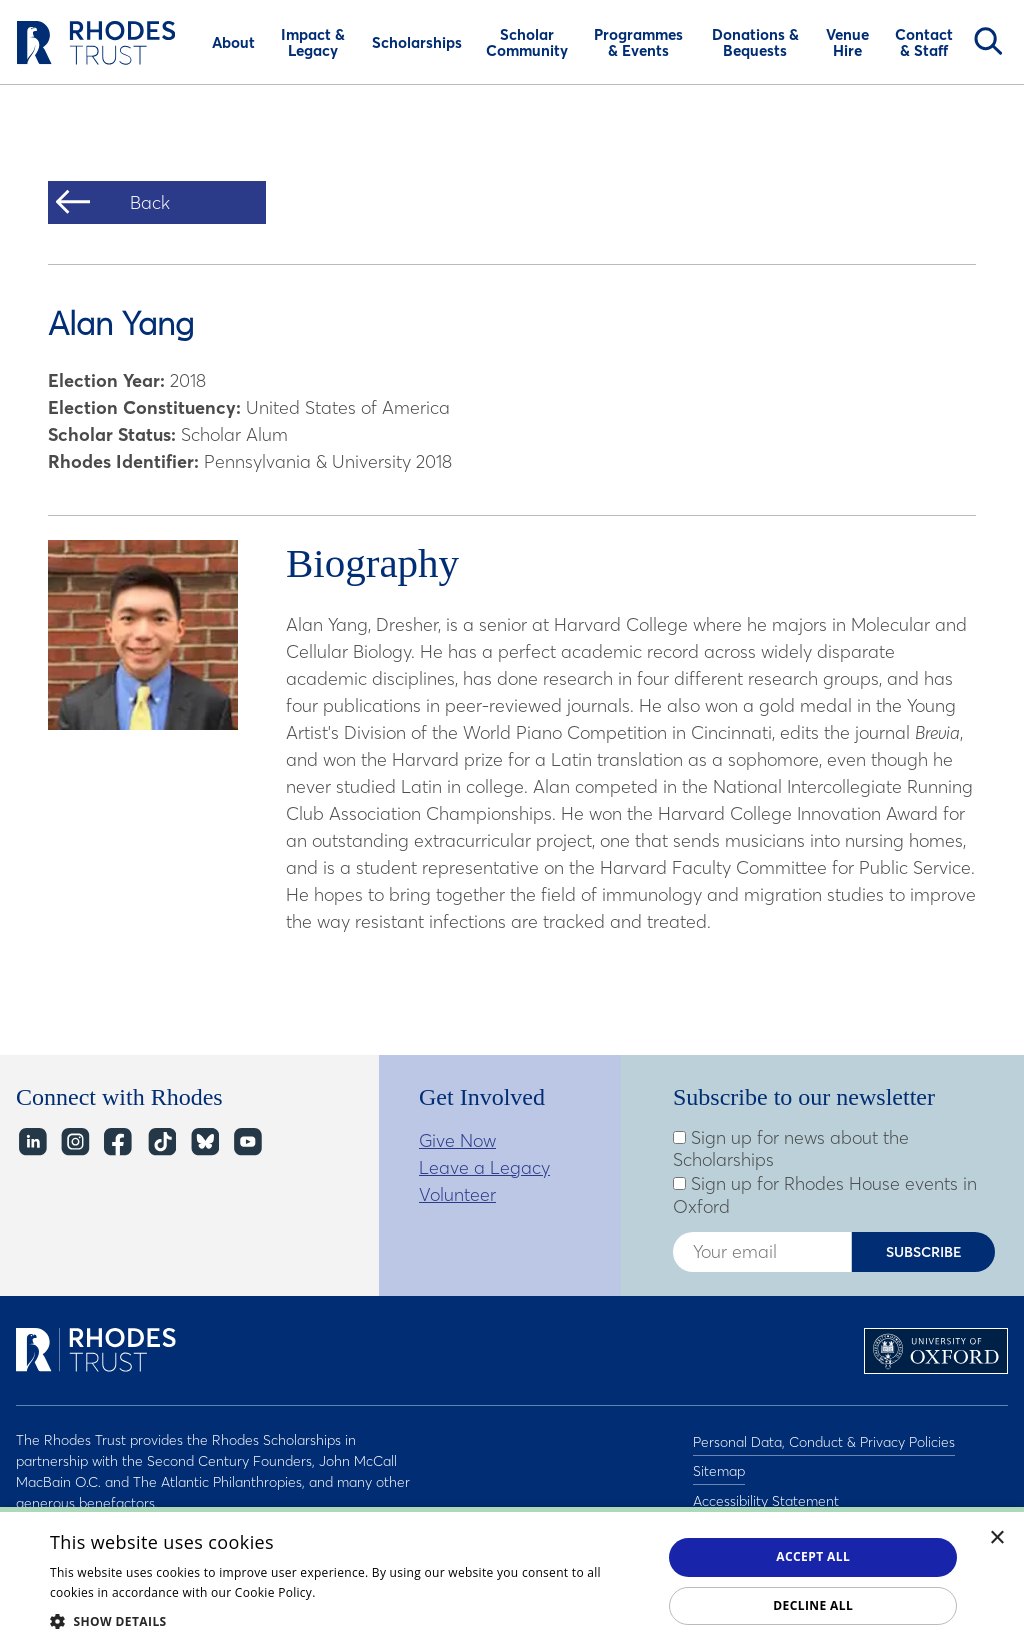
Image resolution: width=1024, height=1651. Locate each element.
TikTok (160, 1142)
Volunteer (457, 1194)
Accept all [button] (813, 1556)
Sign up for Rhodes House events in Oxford (825, 1195)
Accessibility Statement (766, 1492)
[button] (347, 1621)
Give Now (457, 1140)
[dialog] (512, 1579)
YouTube (246, 1142)
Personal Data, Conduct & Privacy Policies (824, 1440)
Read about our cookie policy (404, 1592)
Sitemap (719, 1466)
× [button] (997, 1538)
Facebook (117, 1142)
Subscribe (924, 1252)
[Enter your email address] (762, 1252)
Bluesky (203, 1142)
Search (988, 41)
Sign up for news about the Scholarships (791, 1149)
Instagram (74, 1142)
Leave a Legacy (484, 1167)
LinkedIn (31, 1142)
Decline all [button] (813, 1605)
